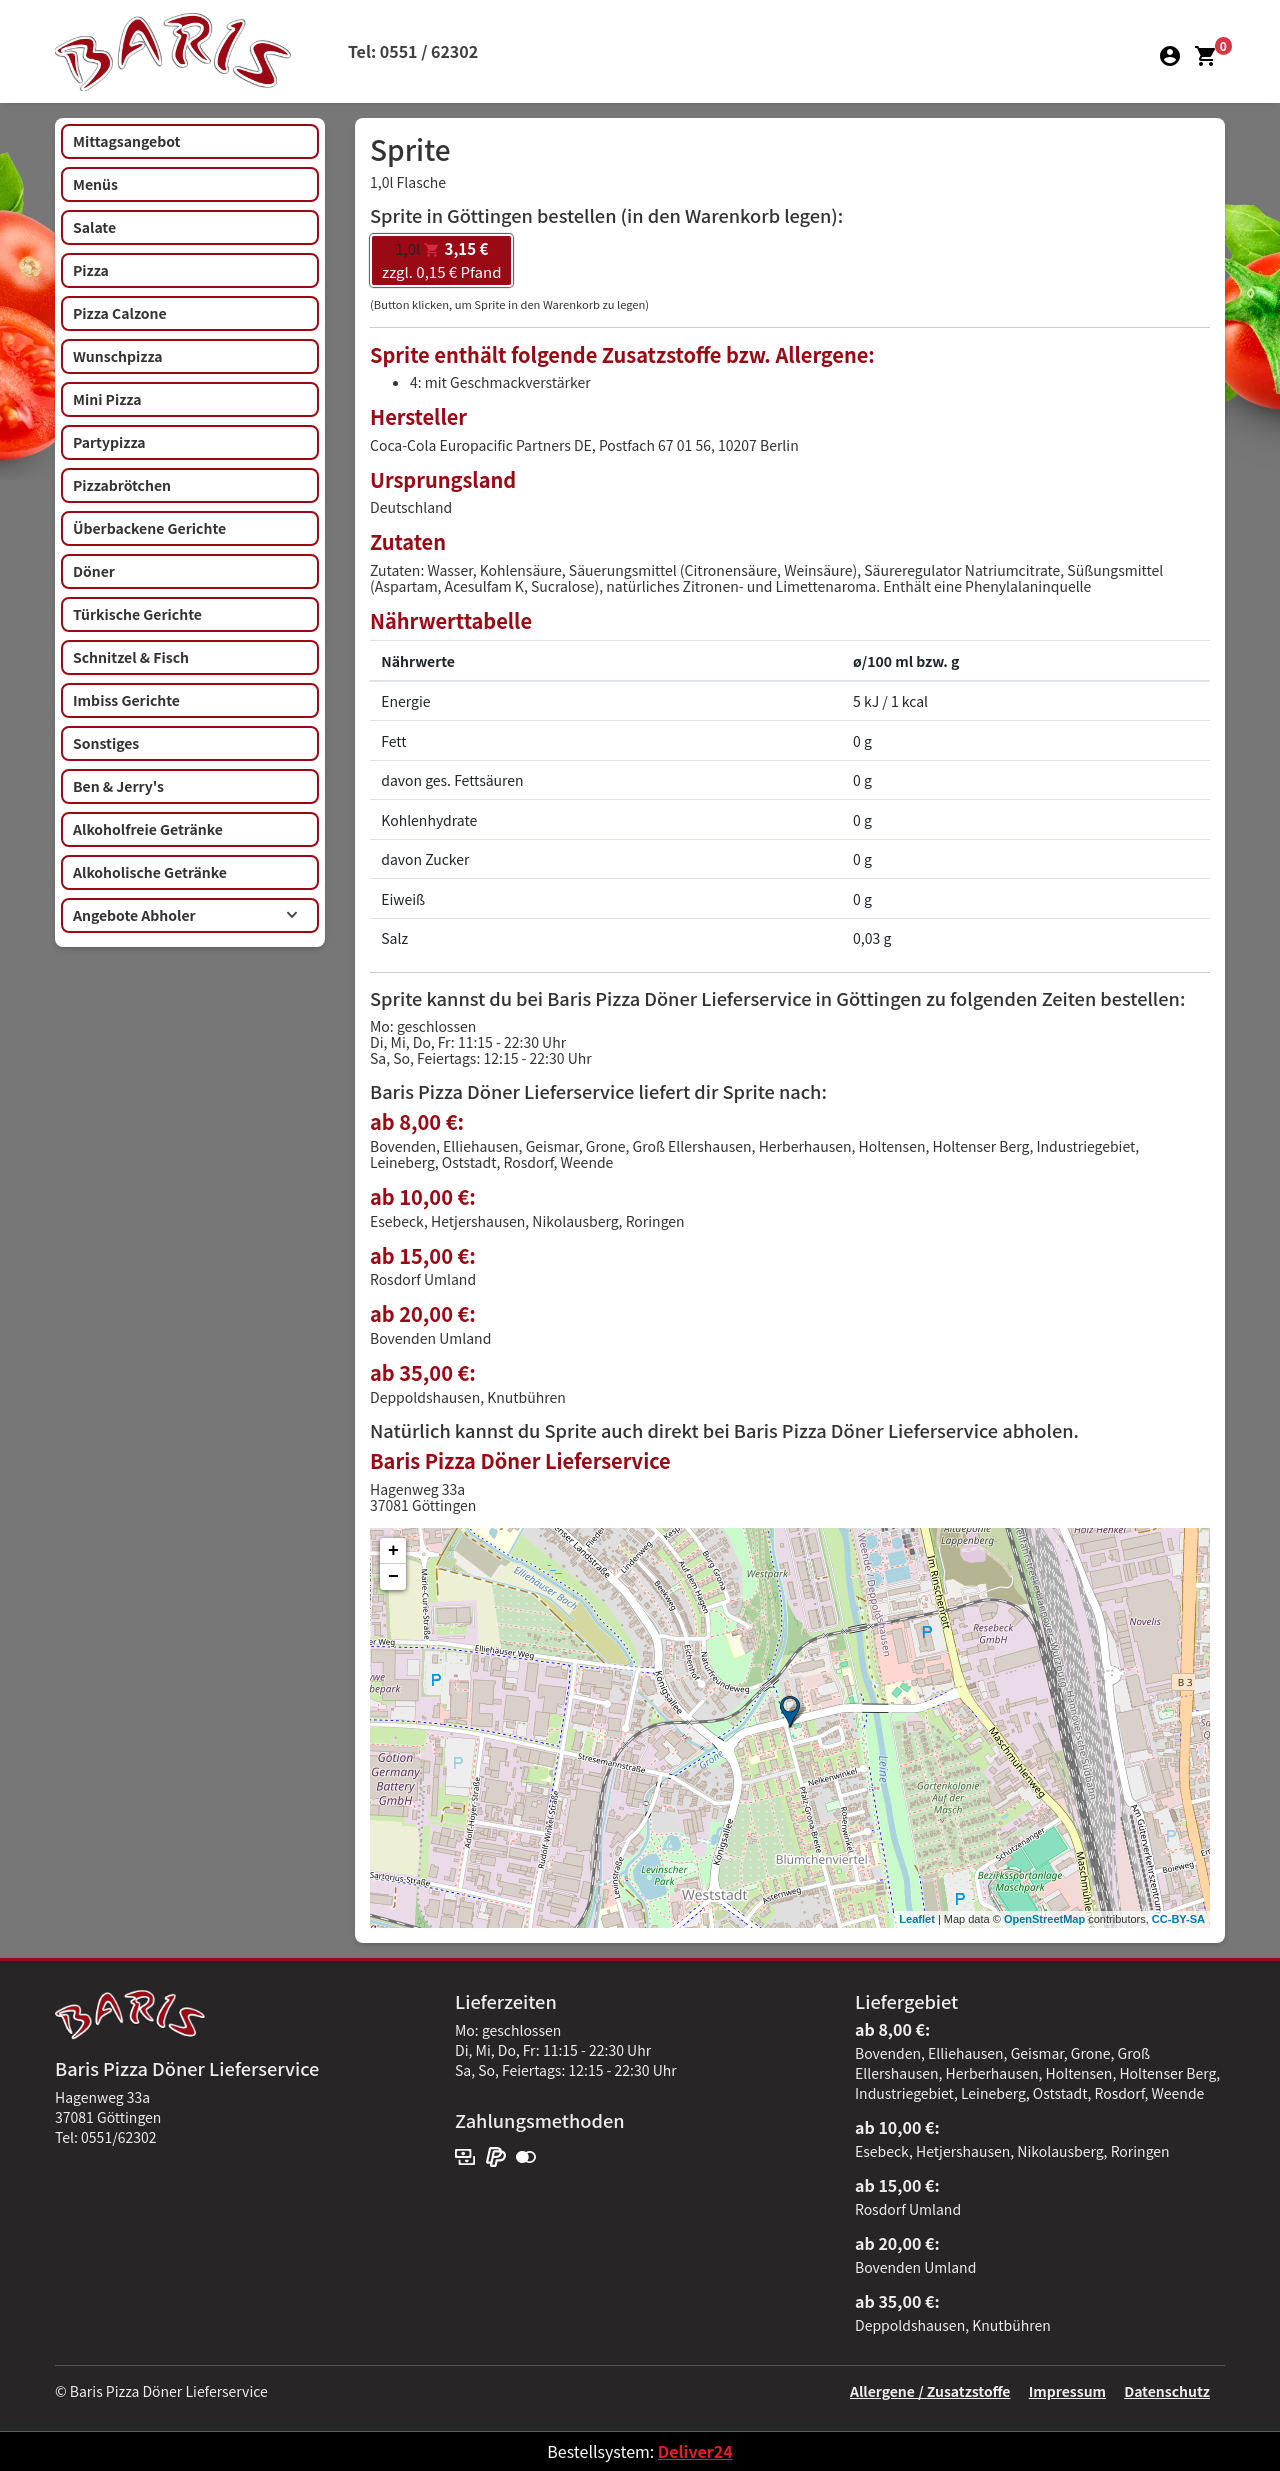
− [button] (393, 1577)
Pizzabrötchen (122, 485)
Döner (94, 571)
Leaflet (916, 1919)
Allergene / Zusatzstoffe (930, 2391)
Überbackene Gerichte (149, 528)
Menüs (95, 184)
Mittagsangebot (126, 141)
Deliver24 (695, 2451)
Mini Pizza (107, 399)
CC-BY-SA (1178, 1919)
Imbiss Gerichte (126, 700)
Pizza (91, 270)
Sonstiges (106, 743)
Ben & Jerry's (118, 786)
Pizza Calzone (120, 313)
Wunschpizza (117, 356)
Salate (94, 227)
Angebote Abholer (185, 915)
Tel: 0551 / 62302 (413, 51)
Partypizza (109, 442)
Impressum (1067, 2391)
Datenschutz (1167, 2391)
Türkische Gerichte (137, 614)
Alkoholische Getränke (150, 872)
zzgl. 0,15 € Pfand (441, 260)
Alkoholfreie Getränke (148, 829)
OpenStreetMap (1044, 1919)
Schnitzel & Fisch (131, 657)
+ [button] (393, 1551)
